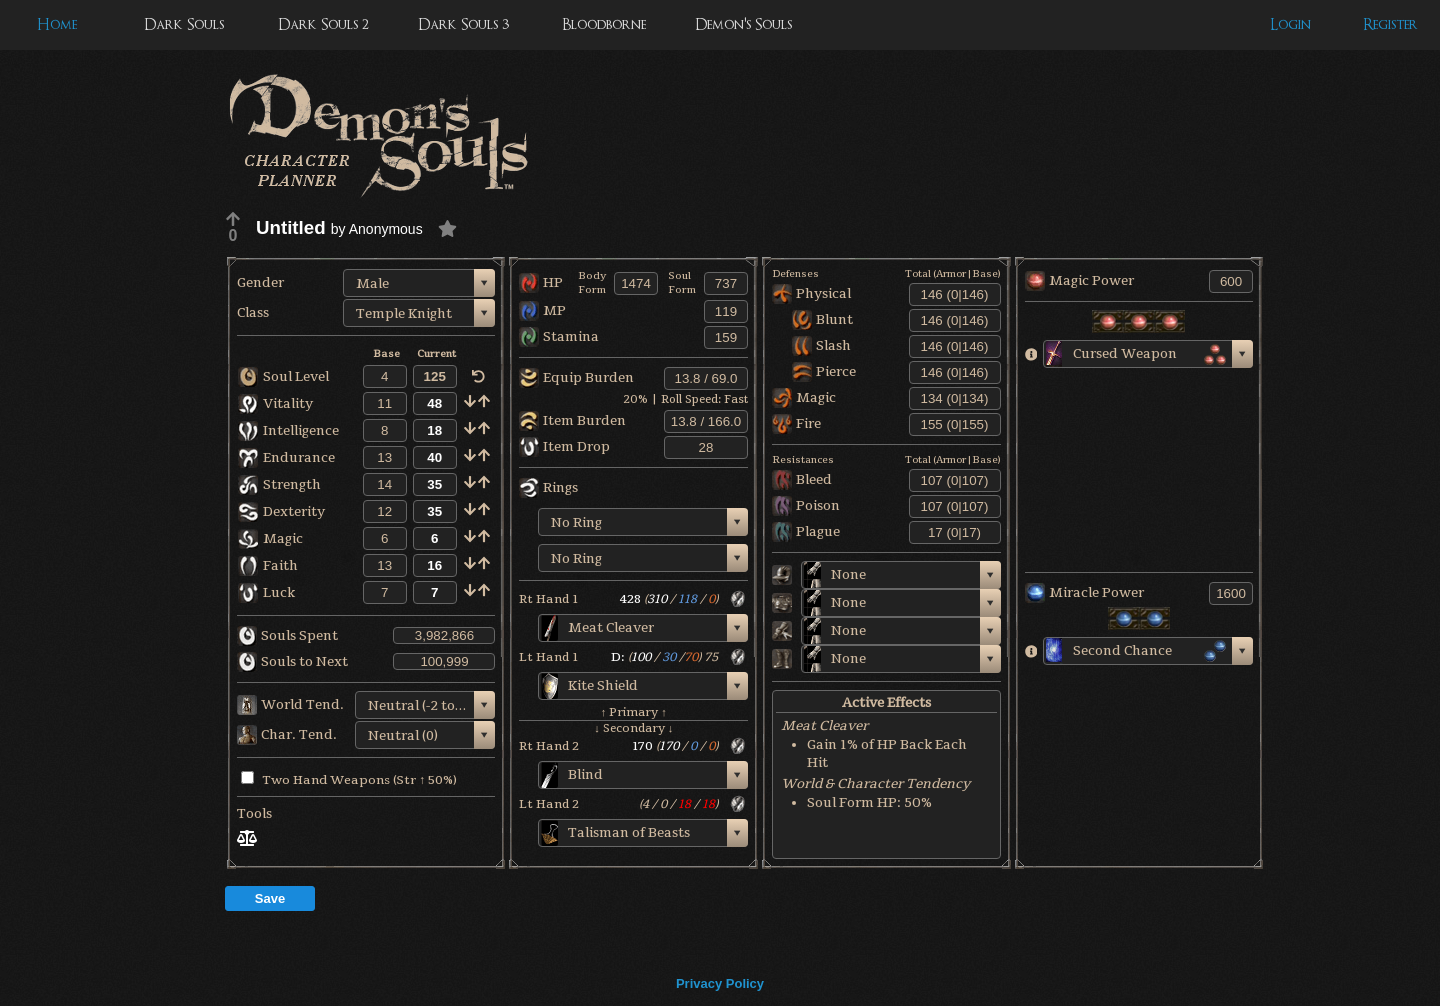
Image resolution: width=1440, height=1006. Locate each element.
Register (1390, 24)
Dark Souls (184, 24)
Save (270, 898)
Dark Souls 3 (463, 24)
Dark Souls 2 (323, 24)
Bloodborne (604, 24)
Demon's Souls (743, 24)
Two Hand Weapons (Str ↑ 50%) (349, 780)
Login (1290, 24)
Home (57, 24)
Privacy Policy (720, 983)
